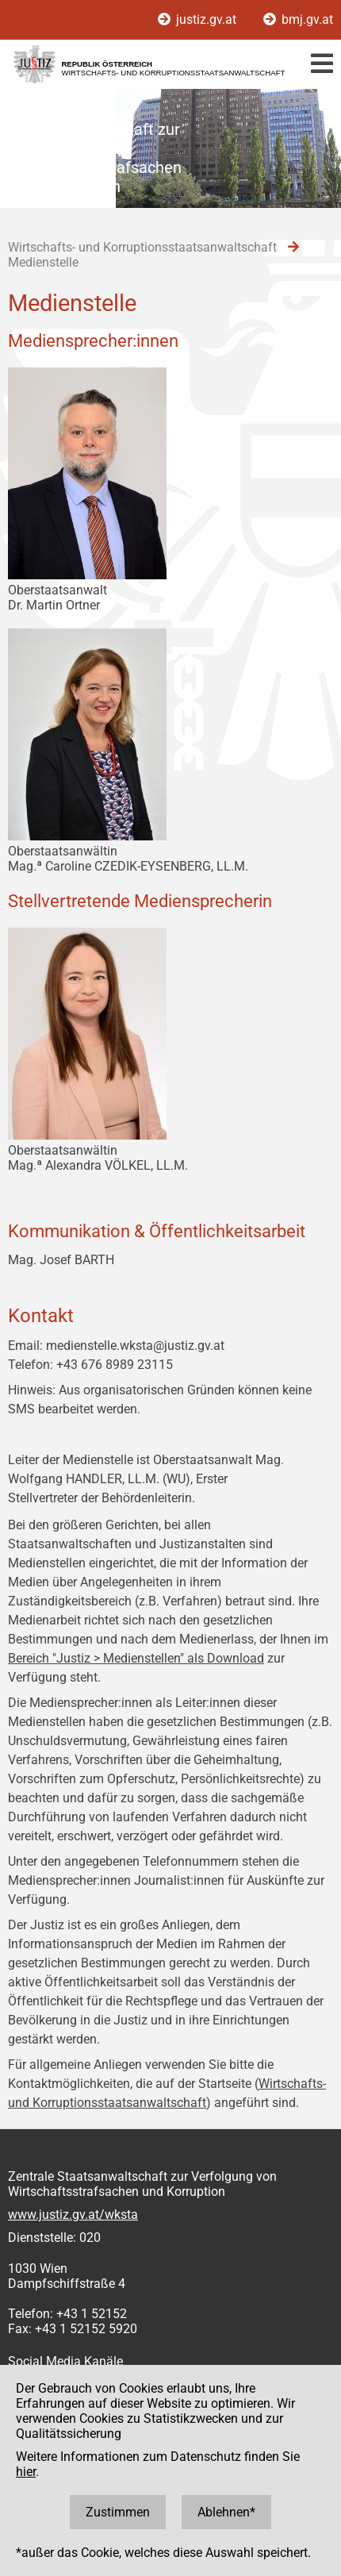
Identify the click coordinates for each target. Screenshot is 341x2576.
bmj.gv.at (298, 19)
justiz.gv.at (198, 19)
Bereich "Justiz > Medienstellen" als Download (136, 1658)
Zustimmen (118, 2512)
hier (26, 2471)
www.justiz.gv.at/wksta (73, 2214)
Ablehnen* (226, 2512)
